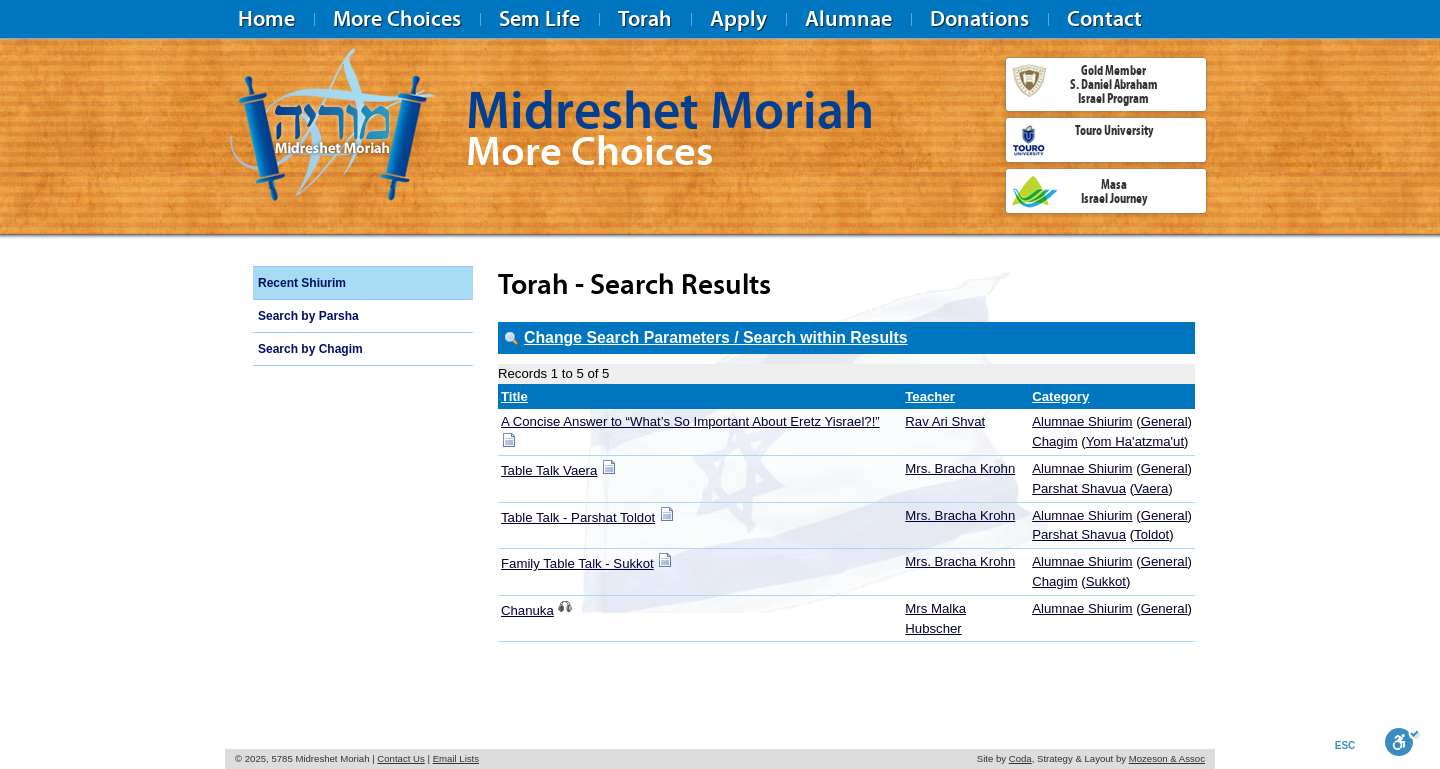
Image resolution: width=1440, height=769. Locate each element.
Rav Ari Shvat (945, 421)
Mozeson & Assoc (1167, 758)
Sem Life (539, 18)
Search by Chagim (310, 349)
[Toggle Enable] (1402, 742)
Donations (979, 18)
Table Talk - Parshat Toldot (578, 517)
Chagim (1054, 441)
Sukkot (1106, 581)
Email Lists (456, 758)
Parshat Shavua (1079, 488)
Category (1060, 396)
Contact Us (400, 758)
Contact (1104, 18)
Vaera (1151, 488)
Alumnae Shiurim (1082, 421)
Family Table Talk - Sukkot (577, 563)
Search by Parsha (308, 316)
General (1164, 421)
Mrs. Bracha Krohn (960, 468)
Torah (645, 18)
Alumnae (848, 18)
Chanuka (527, 610)
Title (514, 396)
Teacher (930, 396)
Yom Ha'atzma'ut (1135, 441)
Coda (1020, 758)
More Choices (397, 18)
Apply (738, 18)
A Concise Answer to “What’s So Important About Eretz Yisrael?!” (690, 421)
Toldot (1151, 534)
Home (266, 18)
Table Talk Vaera (549, 470)
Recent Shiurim (302, 283)
